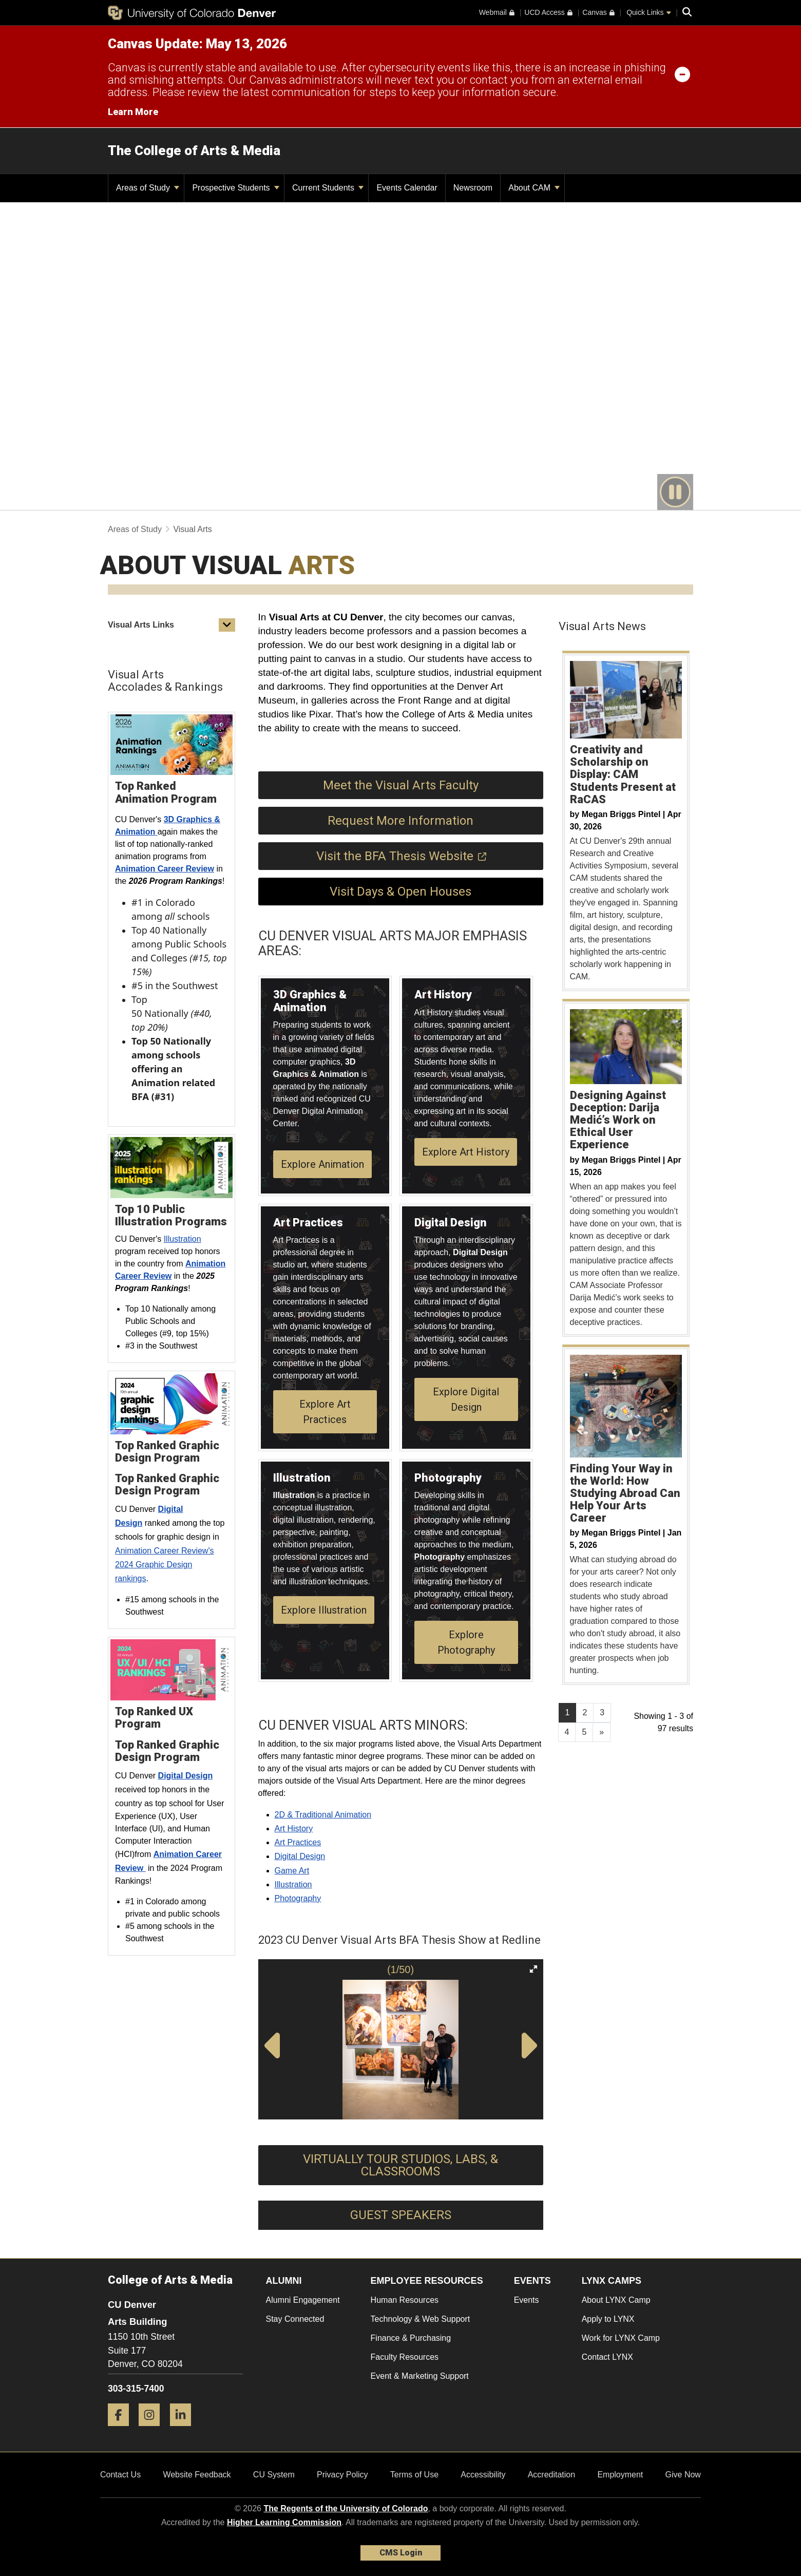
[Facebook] (122, 2430)
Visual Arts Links (141, 624)
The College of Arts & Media (194, 150)
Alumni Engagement (303, 2300)
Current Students (328, 187)
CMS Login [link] (400, 2553)
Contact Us (120, 2474)
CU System (274, 2474)
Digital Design (300, 1856)
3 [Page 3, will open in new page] (602, 1712)
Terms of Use (414, 2474)
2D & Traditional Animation (323, 1814)
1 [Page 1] (567, 1712)
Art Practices (298, 1842)
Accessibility (483, 2474)
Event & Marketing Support (420, 2376)
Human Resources (405, 2300)
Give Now (683, 2474)
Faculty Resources (405, 2357)
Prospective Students (235, 187)
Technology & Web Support (420, 2319)
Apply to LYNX (608, 2319)
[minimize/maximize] (682, 74)
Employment (620, 2474)
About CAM (534, 187)
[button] (227, 625)
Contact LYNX (607, 2357)
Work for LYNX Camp (621, 2338)
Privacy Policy (342, 2474)
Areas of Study (147, 187)
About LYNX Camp (616, 2300)
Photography (298, 1898)
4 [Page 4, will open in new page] (567, 1732)
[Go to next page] (602, 1732)
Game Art (292, 1870)
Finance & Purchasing (411, 2338)
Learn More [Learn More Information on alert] (133, 111)
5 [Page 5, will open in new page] (584, 1732)
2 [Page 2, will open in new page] (584, 1712)
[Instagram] (153, 2430)
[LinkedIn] (184, 2430)
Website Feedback (197, 2474)
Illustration (182, 1239)
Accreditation (552, 2474)
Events (526, 2300)
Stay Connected (295, 2319)
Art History (294, 1828)
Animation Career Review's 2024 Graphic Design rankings (164, 1564)
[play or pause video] (675, 492)
